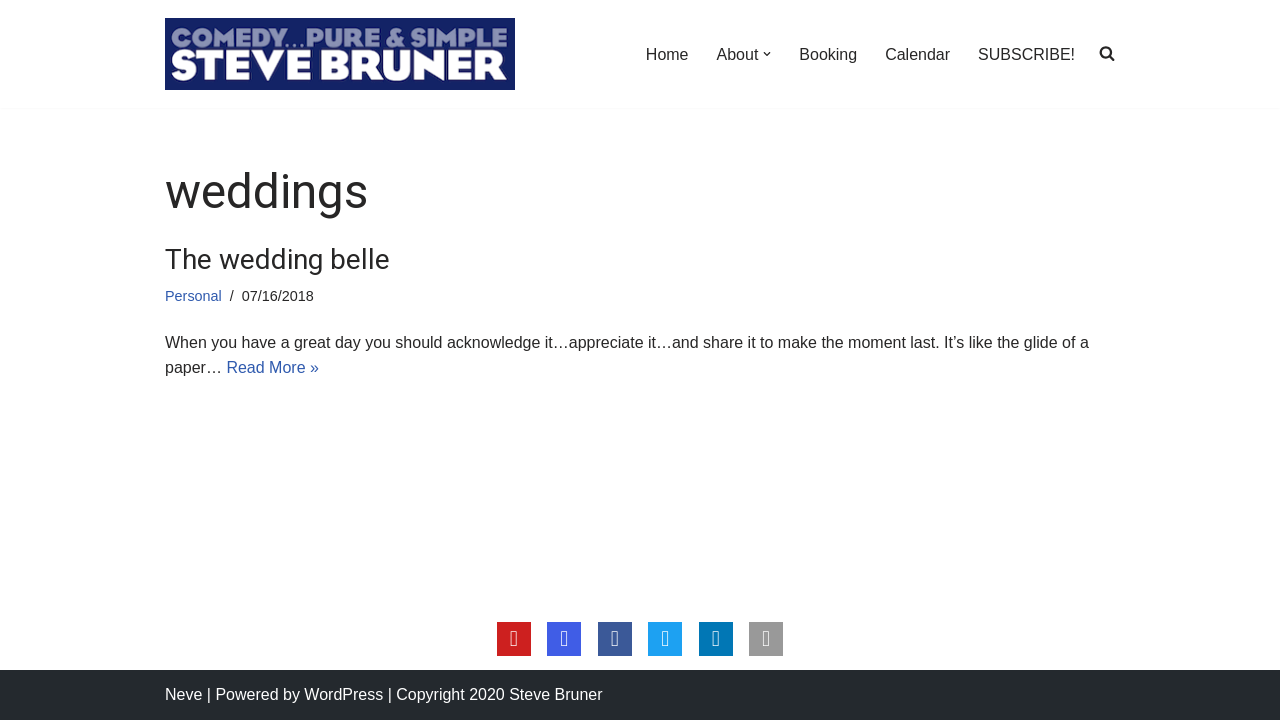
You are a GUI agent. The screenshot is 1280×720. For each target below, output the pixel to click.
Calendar (917, 54)
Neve (183, 694)
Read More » (272, 367)
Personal (193, 296)
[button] (767, 54)
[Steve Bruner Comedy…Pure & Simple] (340, 54)
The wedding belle (277, 259)
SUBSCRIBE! (1026, 54)
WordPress (343, 694)
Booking (828, 54)
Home (667, 54)
